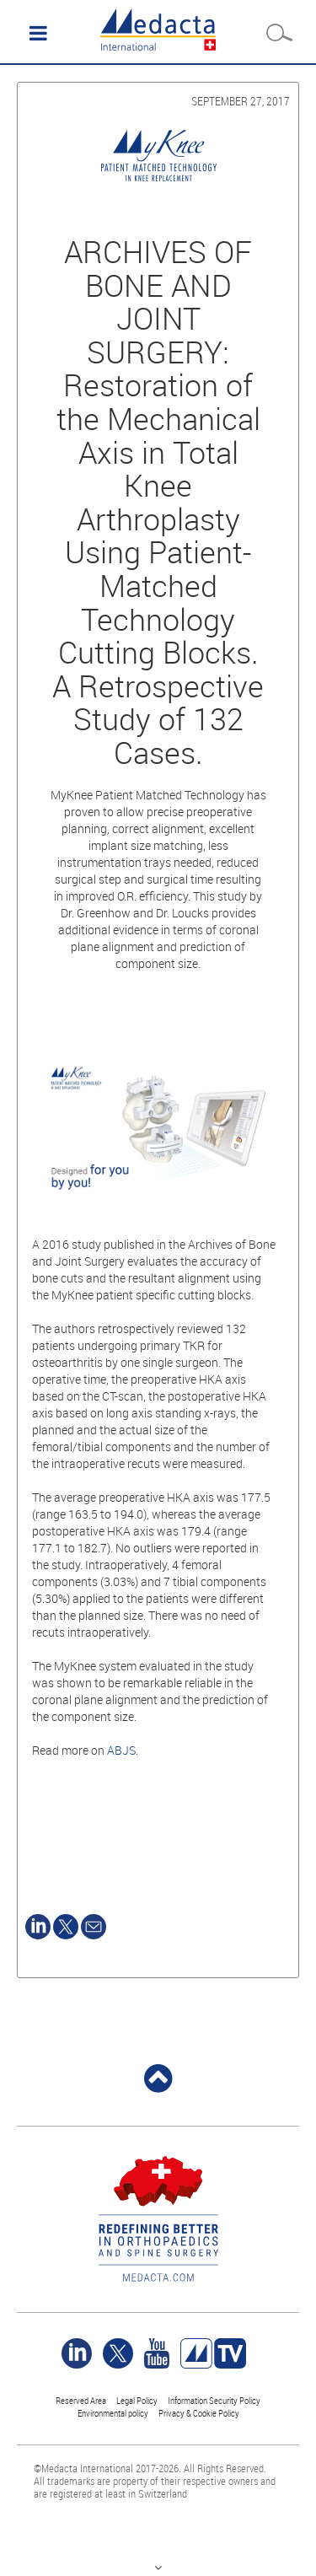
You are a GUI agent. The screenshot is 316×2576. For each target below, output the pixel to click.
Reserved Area (81, 2400)
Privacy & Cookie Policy (198, 2413)
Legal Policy (137, 2400)
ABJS (121, 1750)
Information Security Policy (214, 2400)
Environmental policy (113, 2413)
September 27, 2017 (240, 101)
